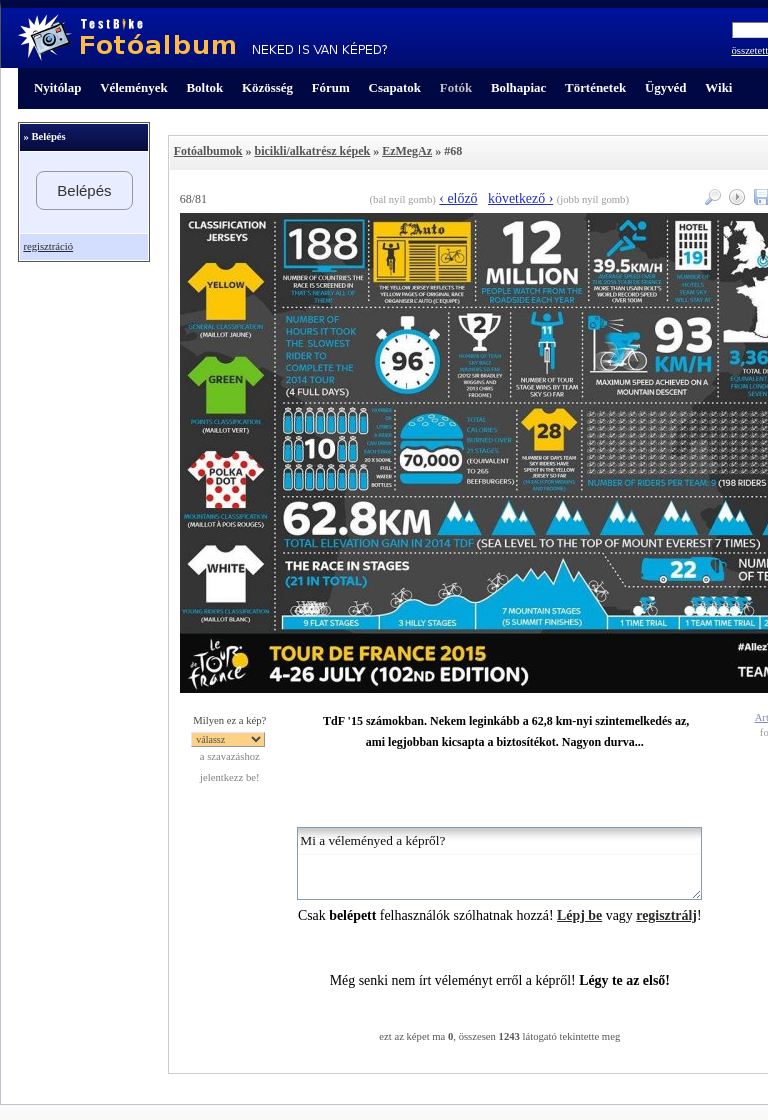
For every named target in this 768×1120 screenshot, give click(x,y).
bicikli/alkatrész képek (312, 151)
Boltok (204, 87)
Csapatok (395, 87)
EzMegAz (407, 151)
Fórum (331, 87)
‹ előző (458, 198)
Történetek (595, 87)
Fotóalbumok (208, 151)
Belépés (84, 190)
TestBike (202, 38)
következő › (520, 198)
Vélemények (134, 87)
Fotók (456, 87)
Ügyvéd (666, 87)
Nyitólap (57, 87)
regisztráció (48, 246)
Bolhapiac (518, 87)
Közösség (267, 87)
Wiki (718, 87)
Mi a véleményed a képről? (499, 863)
